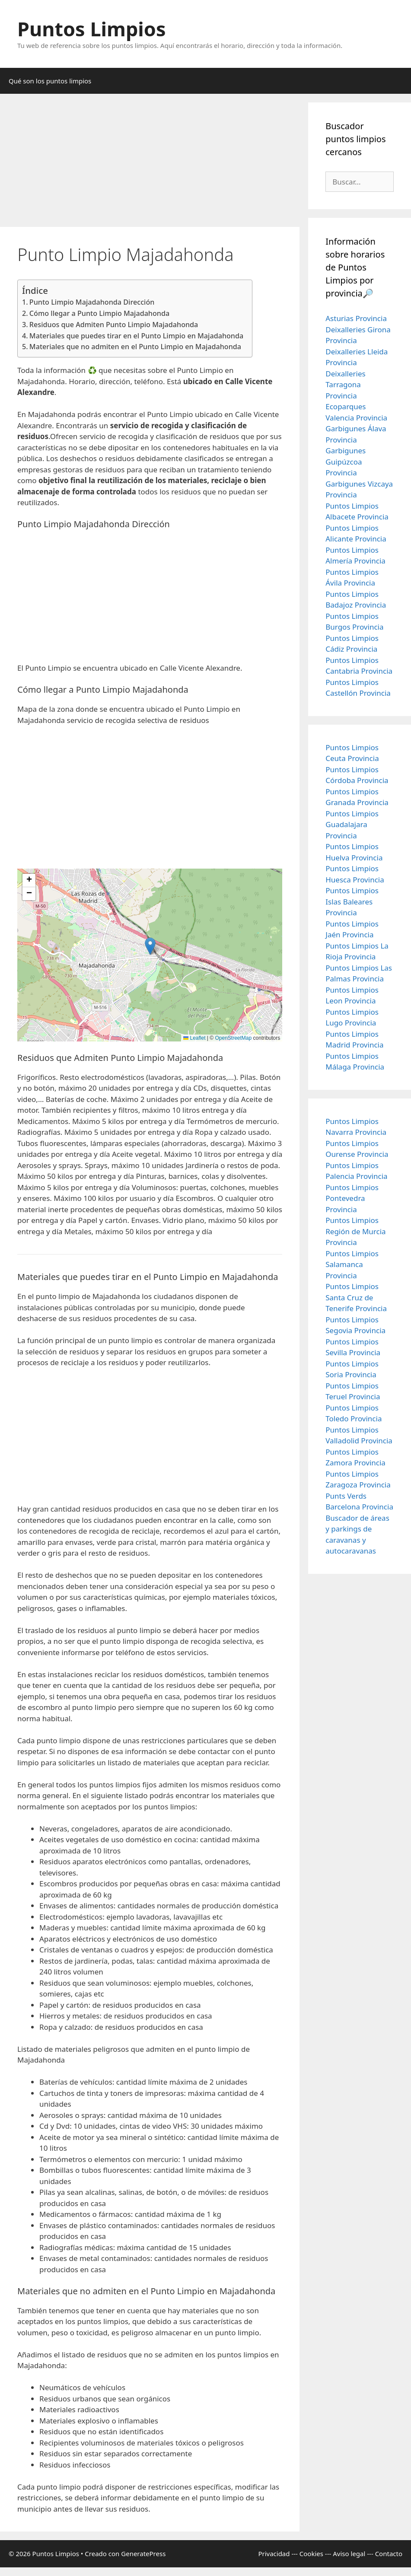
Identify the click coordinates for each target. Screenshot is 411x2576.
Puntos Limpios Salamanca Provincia (352, 1264)
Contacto (388, 2553)
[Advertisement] (149, 162)
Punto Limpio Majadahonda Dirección (92, 302)
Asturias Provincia (356, 318)
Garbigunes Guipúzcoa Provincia (345, 462)
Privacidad (274, 2553)
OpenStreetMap (233, 1038)
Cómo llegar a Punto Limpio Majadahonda (99, 313)
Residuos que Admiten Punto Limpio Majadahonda (113, 324)
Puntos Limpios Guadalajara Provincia (352, 825)
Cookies (311, 2553)
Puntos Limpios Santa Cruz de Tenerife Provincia (356, 1297)
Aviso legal (349, 2553)
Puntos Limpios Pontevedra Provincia (352, 1198)
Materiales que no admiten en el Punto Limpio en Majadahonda (135, 346)
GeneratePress (143, 2553)
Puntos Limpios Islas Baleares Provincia (352, 901)
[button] (150, 946)
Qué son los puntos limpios (50, 80)
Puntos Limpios (91, 29)
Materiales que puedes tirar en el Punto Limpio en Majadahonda (136, 336)
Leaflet (194, 1038)
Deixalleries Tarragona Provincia (345, 385)
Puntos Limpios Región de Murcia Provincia (355, 1231)
